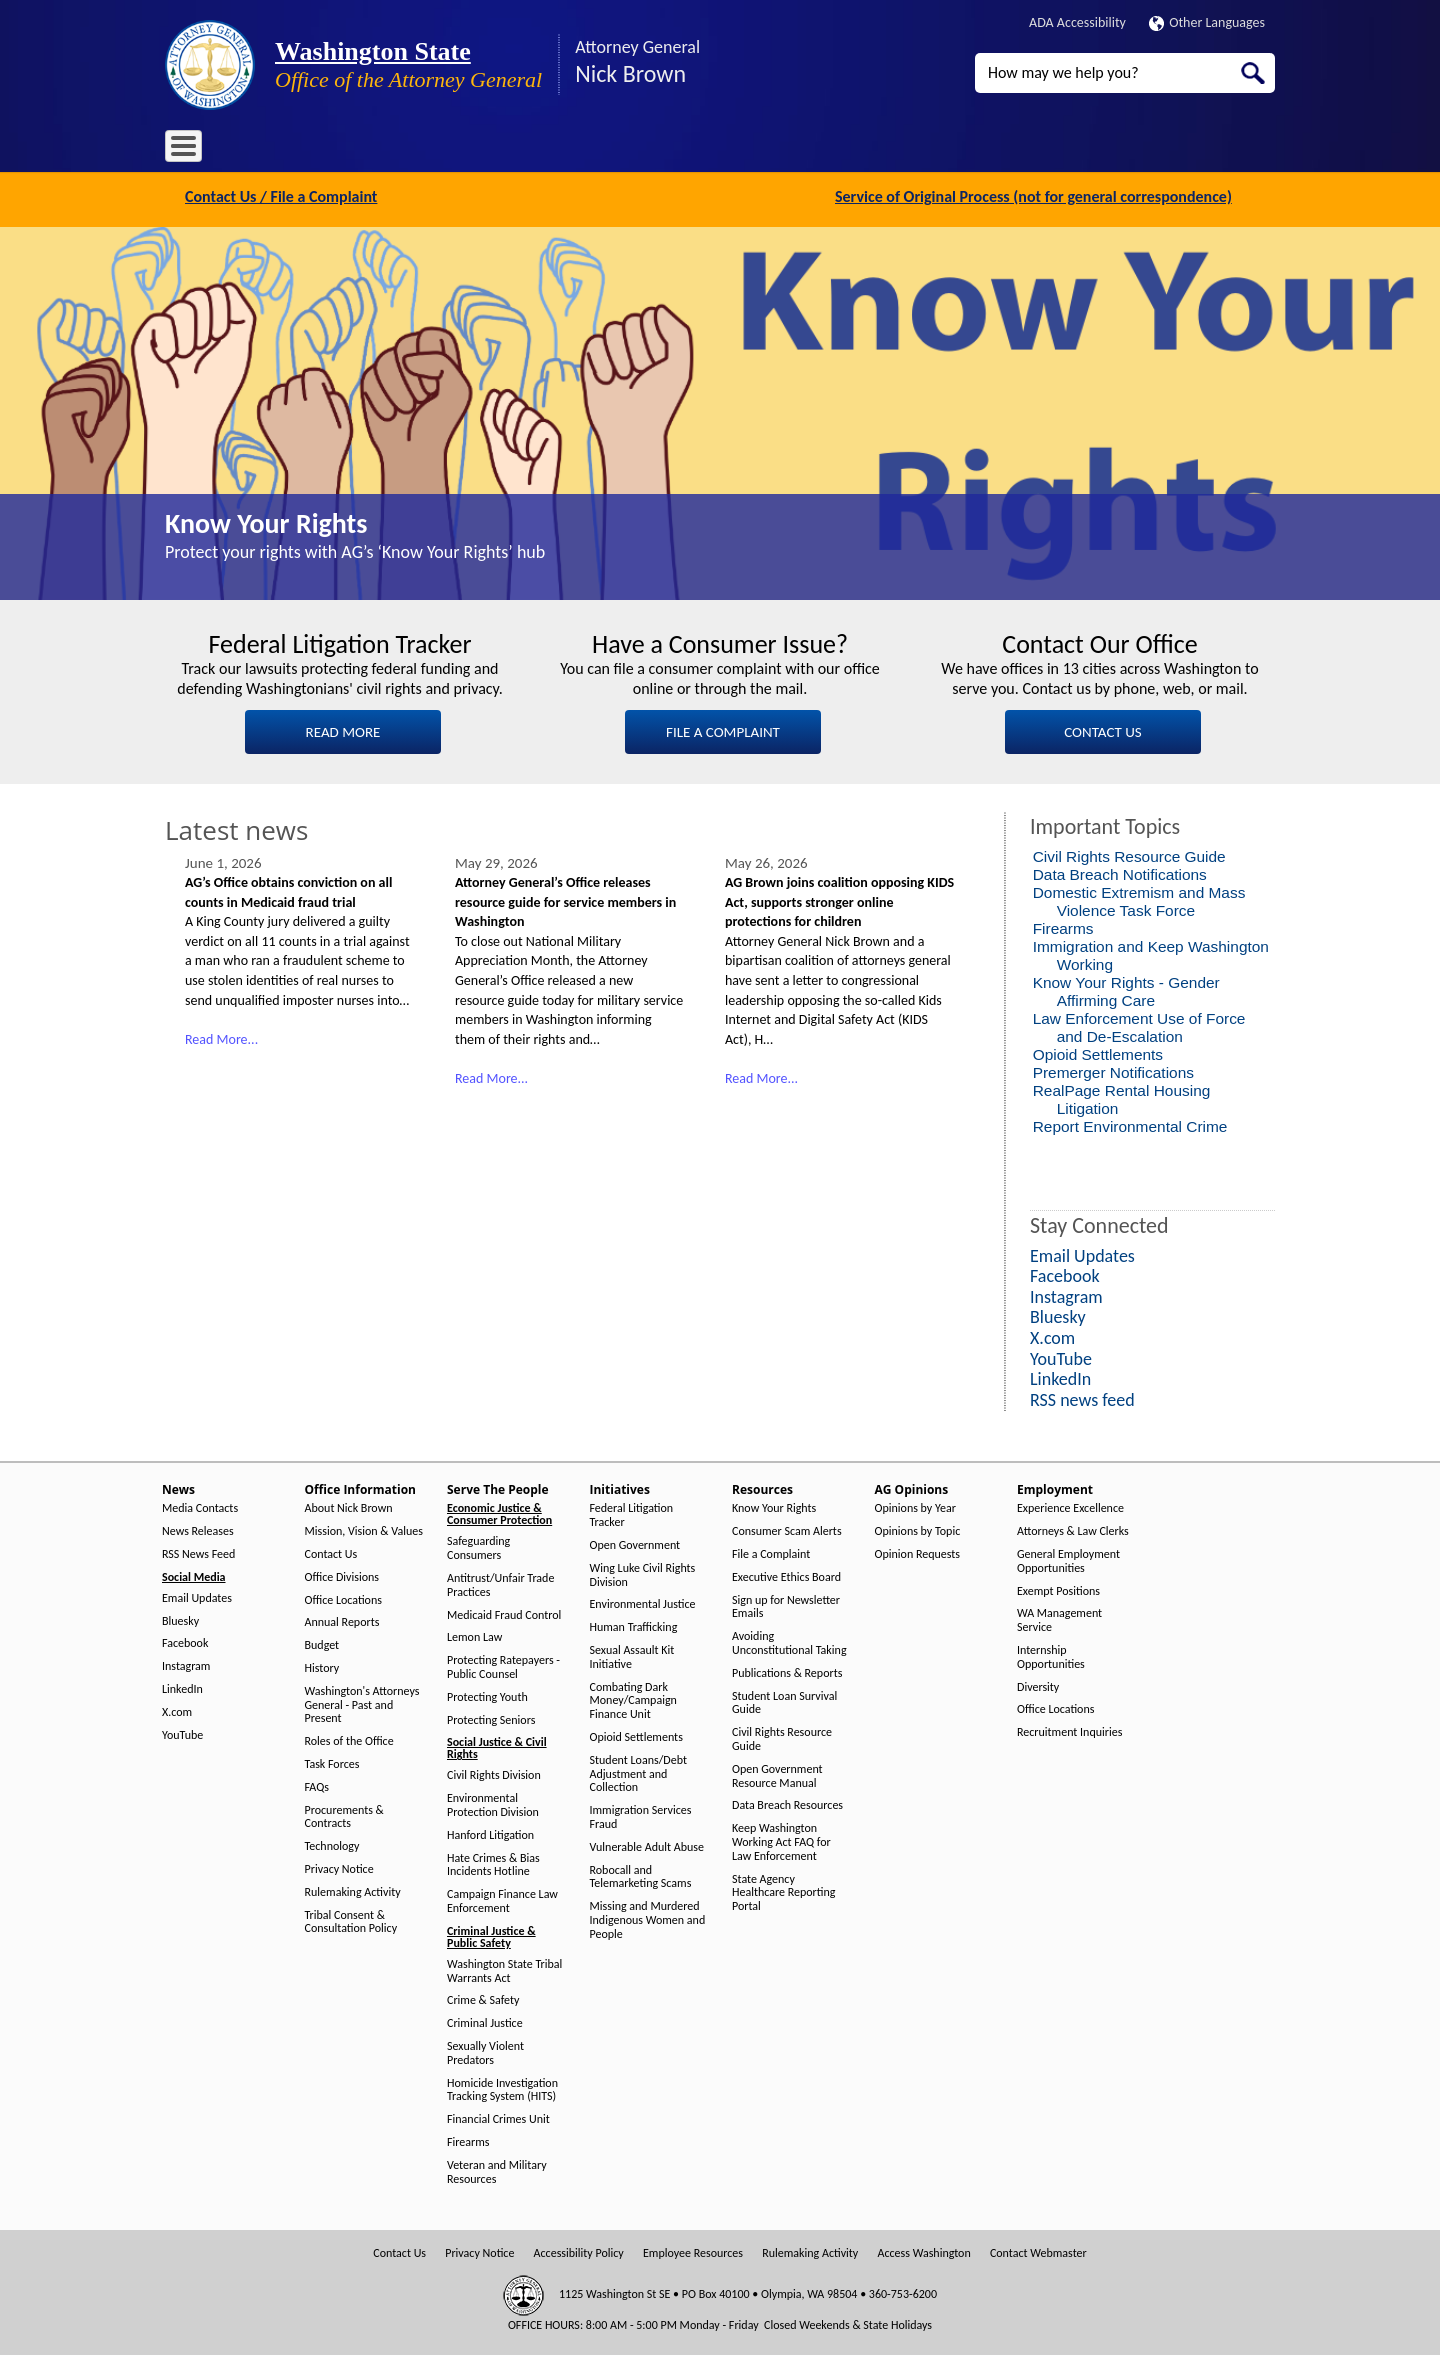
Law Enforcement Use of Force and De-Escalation (1139, 1025)
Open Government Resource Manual (777, 1773)
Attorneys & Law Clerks (1073, 1529)
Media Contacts (200, 1506)
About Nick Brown (349, 1506)
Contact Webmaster (1038, 2251)
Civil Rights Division (494, 1773)
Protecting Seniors (491, 1717)
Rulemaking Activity (353, 1889)
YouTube (182, 1732)
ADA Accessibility (1077, 22)
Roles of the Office (349, 1739)
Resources (654, 149)
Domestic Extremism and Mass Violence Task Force (1139, 899)
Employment (839, 149)
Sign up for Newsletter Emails (786, 1604)
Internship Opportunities (1051, 1655)
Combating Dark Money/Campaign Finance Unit (633, 1698)
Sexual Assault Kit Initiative (632, 1655)
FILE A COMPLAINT (723, 730)
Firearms (1063, 926)
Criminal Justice (485, 2021)
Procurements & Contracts (344, 1814)
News (252, 149)
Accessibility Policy (579, 2251)
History (322, 1666)
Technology (332, 1844)
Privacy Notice (339, 1867)
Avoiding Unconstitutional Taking (789, 1641)
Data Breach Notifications (1120, 872)
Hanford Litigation (490, 1832)
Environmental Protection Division (493, 1803)
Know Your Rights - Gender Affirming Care (1126, 989)
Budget (322, 1643)
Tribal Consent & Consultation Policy (351, 1919)
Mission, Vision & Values (364, 1529)
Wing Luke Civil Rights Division (643, 1572)
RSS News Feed (198, 1552)
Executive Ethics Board (786, 1574)
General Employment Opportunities (1068, 1559)
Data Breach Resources (787, 1803)
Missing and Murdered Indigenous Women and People (648, 1918)
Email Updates (197, 1595)
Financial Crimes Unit (498, 2117)
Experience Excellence (1070, 1506)
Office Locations (343, 1597)
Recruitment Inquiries (1069, 1730)
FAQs (317, 1784)
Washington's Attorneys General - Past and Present (362, 1702)
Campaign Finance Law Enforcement (502, 1899)
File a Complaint (771, 1552)
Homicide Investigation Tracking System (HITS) (502, 2087)
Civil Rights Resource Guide (1129, 854)
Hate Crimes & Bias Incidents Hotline (493, 1862)
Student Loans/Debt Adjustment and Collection (638, 1771)
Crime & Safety (483, 1998)
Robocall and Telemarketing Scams (641, 1874)
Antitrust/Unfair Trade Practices (500, 1583)
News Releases (198, 1529)
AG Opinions (742, 149)
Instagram (186, 1664)
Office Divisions (342, 1574)
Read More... (221, 1037)
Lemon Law (474, 1635)
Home (195, 149)
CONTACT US (1102, 730)
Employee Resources (693, 2251)
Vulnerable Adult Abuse (647, 1844)
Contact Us (331, 1552)
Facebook (185, 1641)
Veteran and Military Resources (497, 2169)
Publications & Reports (787, 1670)
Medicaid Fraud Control (504, 1612)
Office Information (345, 149)
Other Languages (1207, 22)
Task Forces (332, 1762)
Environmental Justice (643, 1602)
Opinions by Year (915, 1506)
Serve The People (471, 149)
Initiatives (572, 149)
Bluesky (180, 1618)
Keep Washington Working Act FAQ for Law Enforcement (781, 1840)
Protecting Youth (487, 1694)
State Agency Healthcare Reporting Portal (783, 1890)
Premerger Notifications (1113, 1070)
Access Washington (923, 2251)
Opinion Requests (918, 1552)
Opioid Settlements (1098, 1052)
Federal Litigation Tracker (632, 1513)
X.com (177, 1709)
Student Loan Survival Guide (784, 1700)
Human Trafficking (634, 1625)
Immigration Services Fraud (641, 1815)
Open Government (635, 1543)
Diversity (1038, 1684)
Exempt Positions (1058, 1588)
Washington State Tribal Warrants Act (504, 1968)
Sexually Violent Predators (485, 2051)
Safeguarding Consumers (478, 1546)
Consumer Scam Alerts (787, 1529)
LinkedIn (182, 1687)
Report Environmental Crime (1130, 1124)
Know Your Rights (266, 521)
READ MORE (343, 730)
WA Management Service (1059, 1618)
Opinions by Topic (918, 1529)
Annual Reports (342, 1620)
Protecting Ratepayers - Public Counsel (503, 1665)
